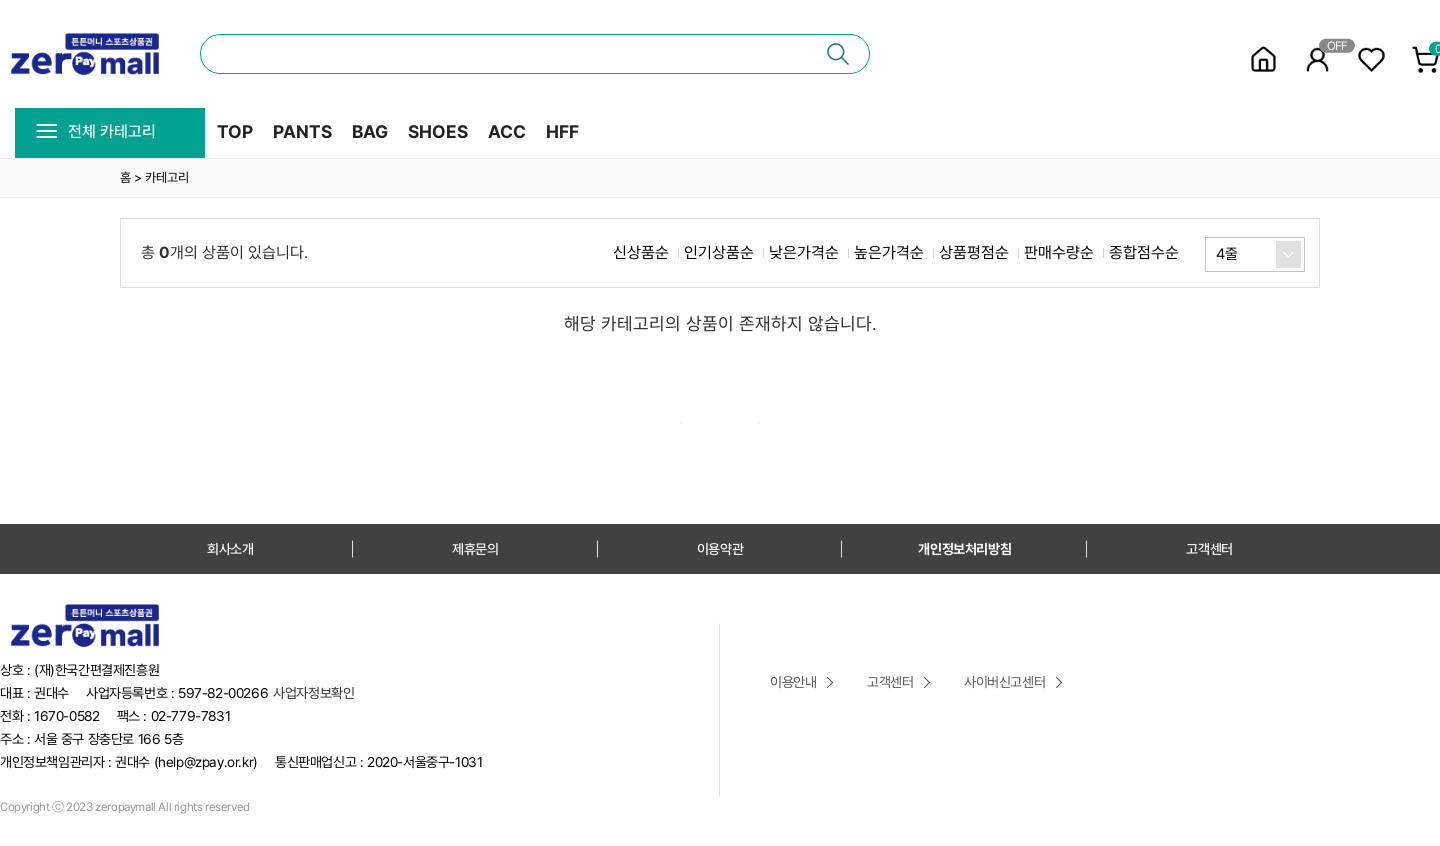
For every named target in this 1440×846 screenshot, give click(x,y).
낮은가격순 (804, 252)
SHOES (438, 131)
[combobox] (1255, 254)
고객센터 (1209, 549)
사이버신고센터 (1004, 682)
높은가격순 (889, 252)
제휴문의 (475, 549)
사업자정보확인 (313, 693)
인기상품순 (719, 252)
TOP (235, 131)
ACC (507, 131)
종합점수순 (1144, 252)
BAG (370, 131)
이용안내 (793, 682)
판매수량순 (1059, 252)
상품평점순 (974, 252)
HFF (562, 131)
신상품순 (641, 252)
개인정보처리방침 (964, 549)
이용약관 (720, 549)
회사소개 (230, 549)
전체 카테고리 (95, 131)
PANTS (302, 131)
